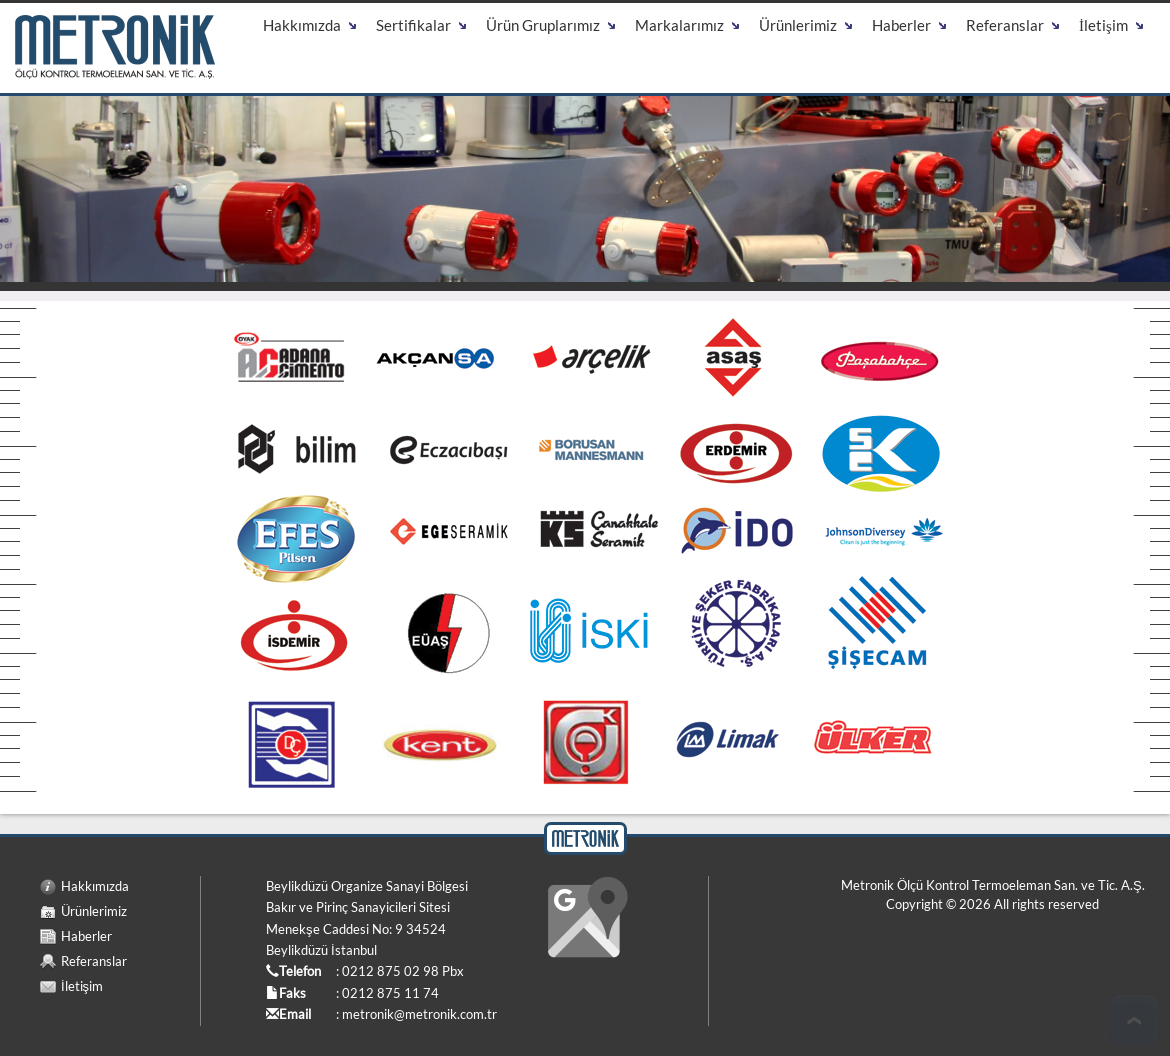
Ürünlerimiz (94, 911)
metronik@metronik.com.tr (419, 1014)
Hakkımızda (95, 886)
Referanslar (94, 961)
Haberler (86, 936)
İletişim (82, 986)
